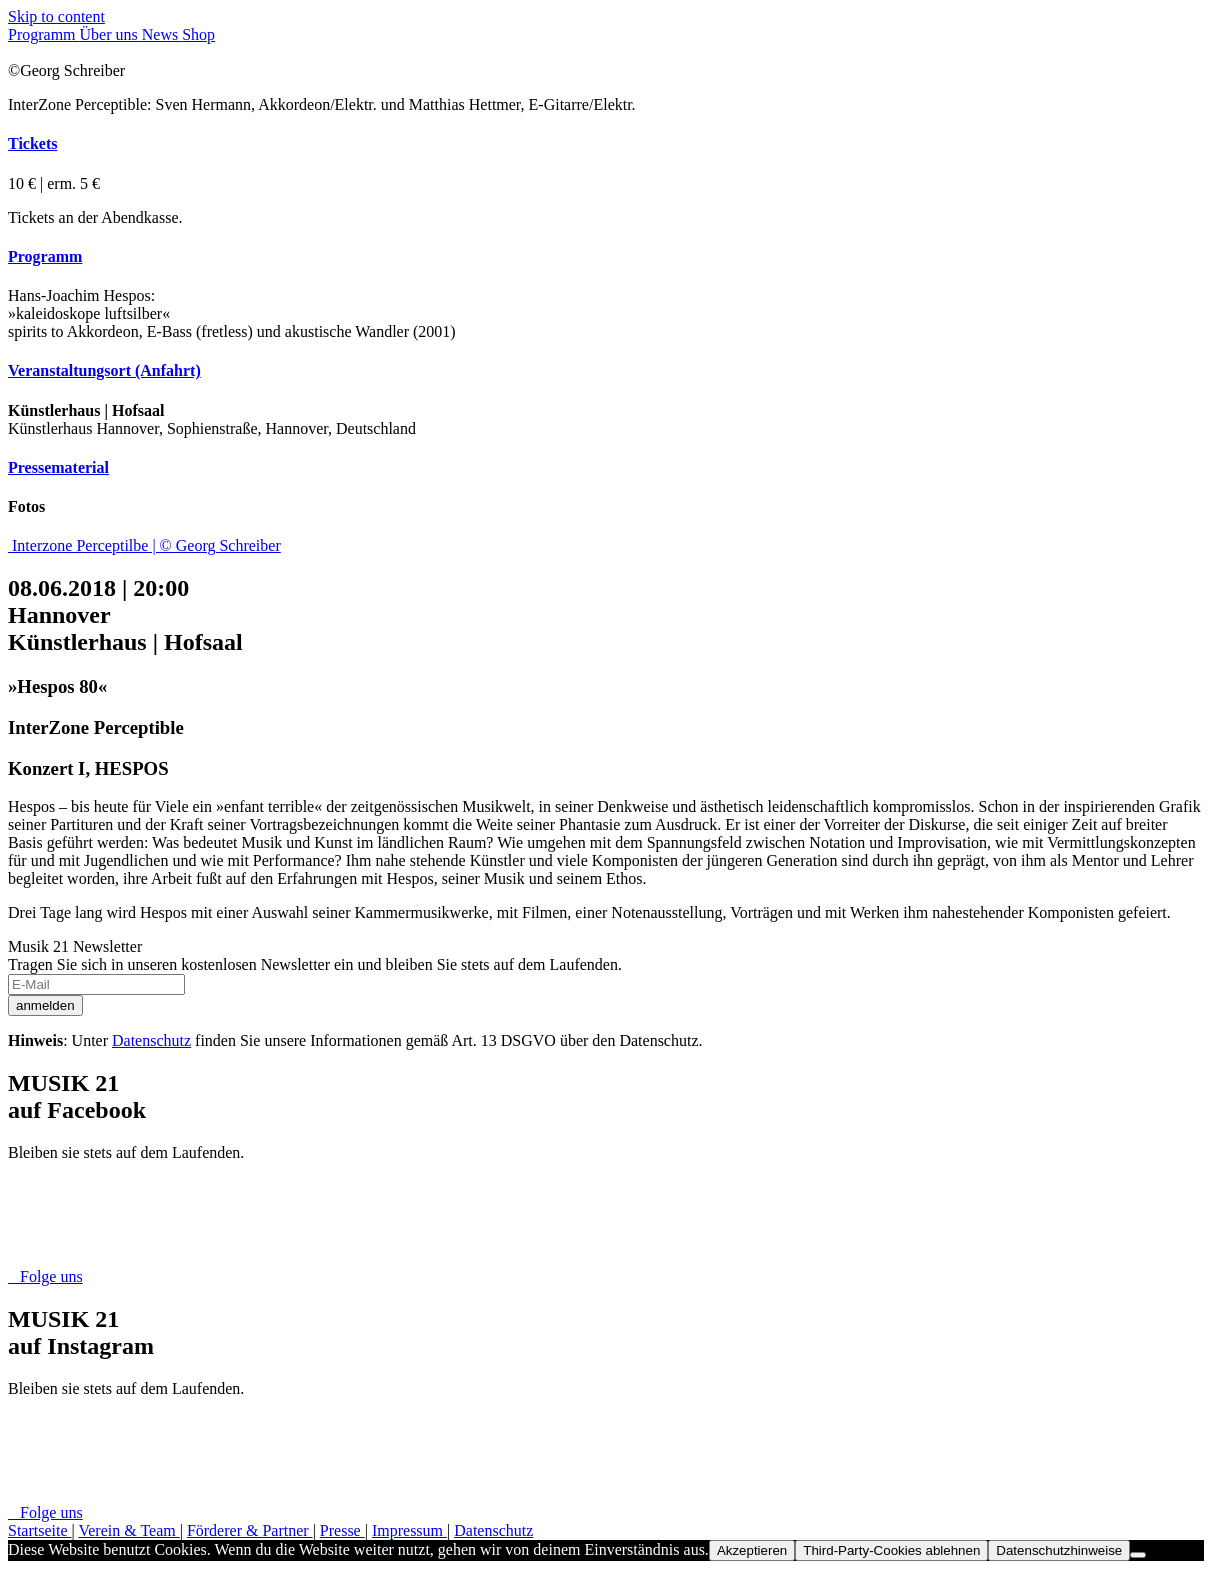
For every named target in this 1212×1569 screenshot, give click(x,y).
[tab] (606, 144)
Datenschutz (151, 1040)
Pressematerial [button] (58, 467)
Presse (342, 1530)
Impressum (409, 1530)
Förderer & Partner (250, 1530)
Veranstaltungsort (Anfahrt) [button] (104, 370)
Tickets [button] (32, 143)
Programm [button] (45, 256)
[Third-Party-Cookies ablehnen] (1138, 1555)
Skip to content (56, 16)
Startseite (40, 1530)
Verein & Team (128, 1530)
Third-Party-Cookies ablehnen (891, 1550)
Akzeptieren (752, 1550)
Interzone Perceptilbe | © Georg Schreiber (146, 545)
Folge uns (45, 1276)
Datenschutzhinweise (1059, 1550)
